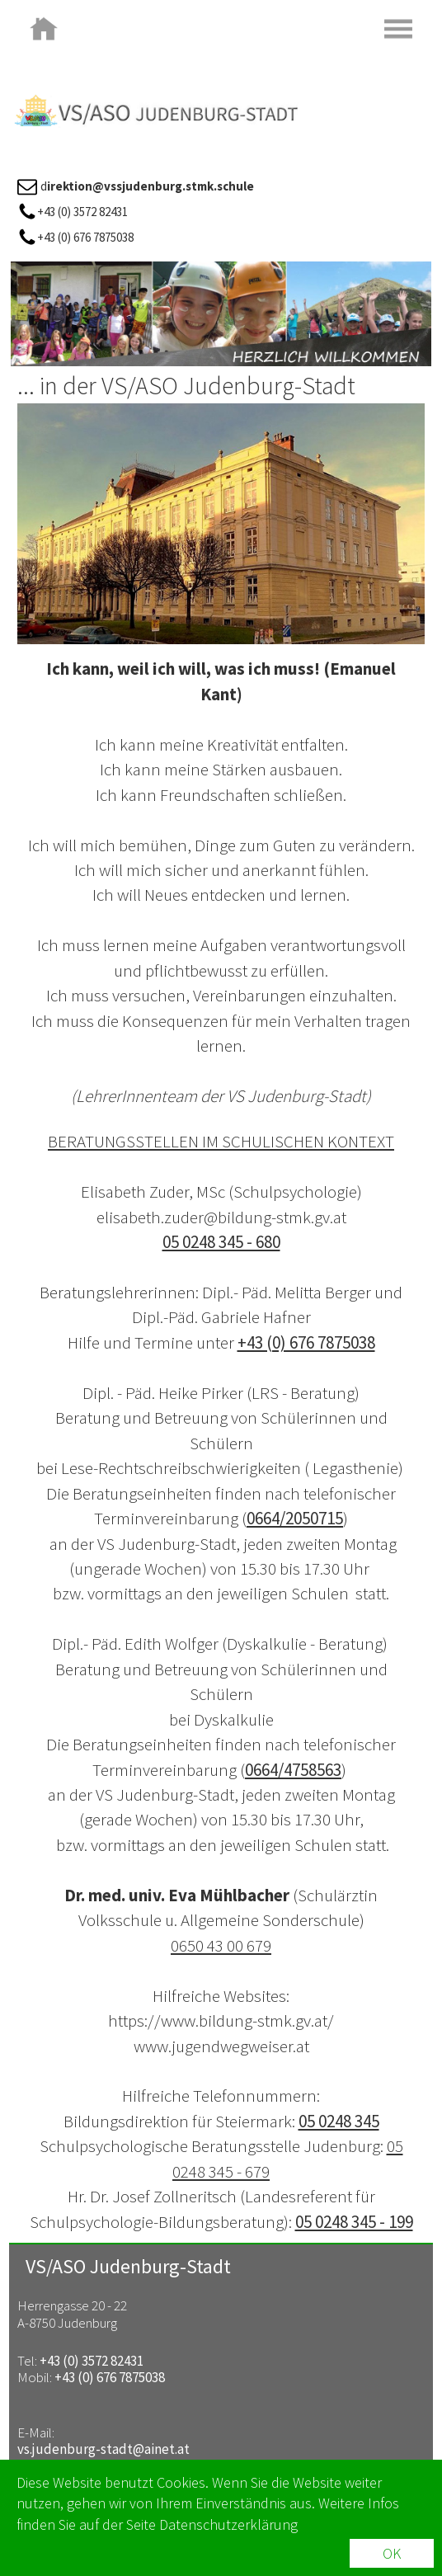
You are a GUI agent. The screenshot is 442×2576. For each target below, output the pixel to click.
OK (392, 2557)
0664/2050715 (295, 1518)
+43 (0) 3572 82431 (91, 2361)
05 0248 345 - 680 (221, 1242)
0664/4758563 (293, 1770)
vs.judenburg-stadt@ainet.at (103, 2449)
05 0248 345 (339, 2121)
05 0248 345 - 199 (354, 2222)
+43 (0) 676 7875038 (306, 1342)
